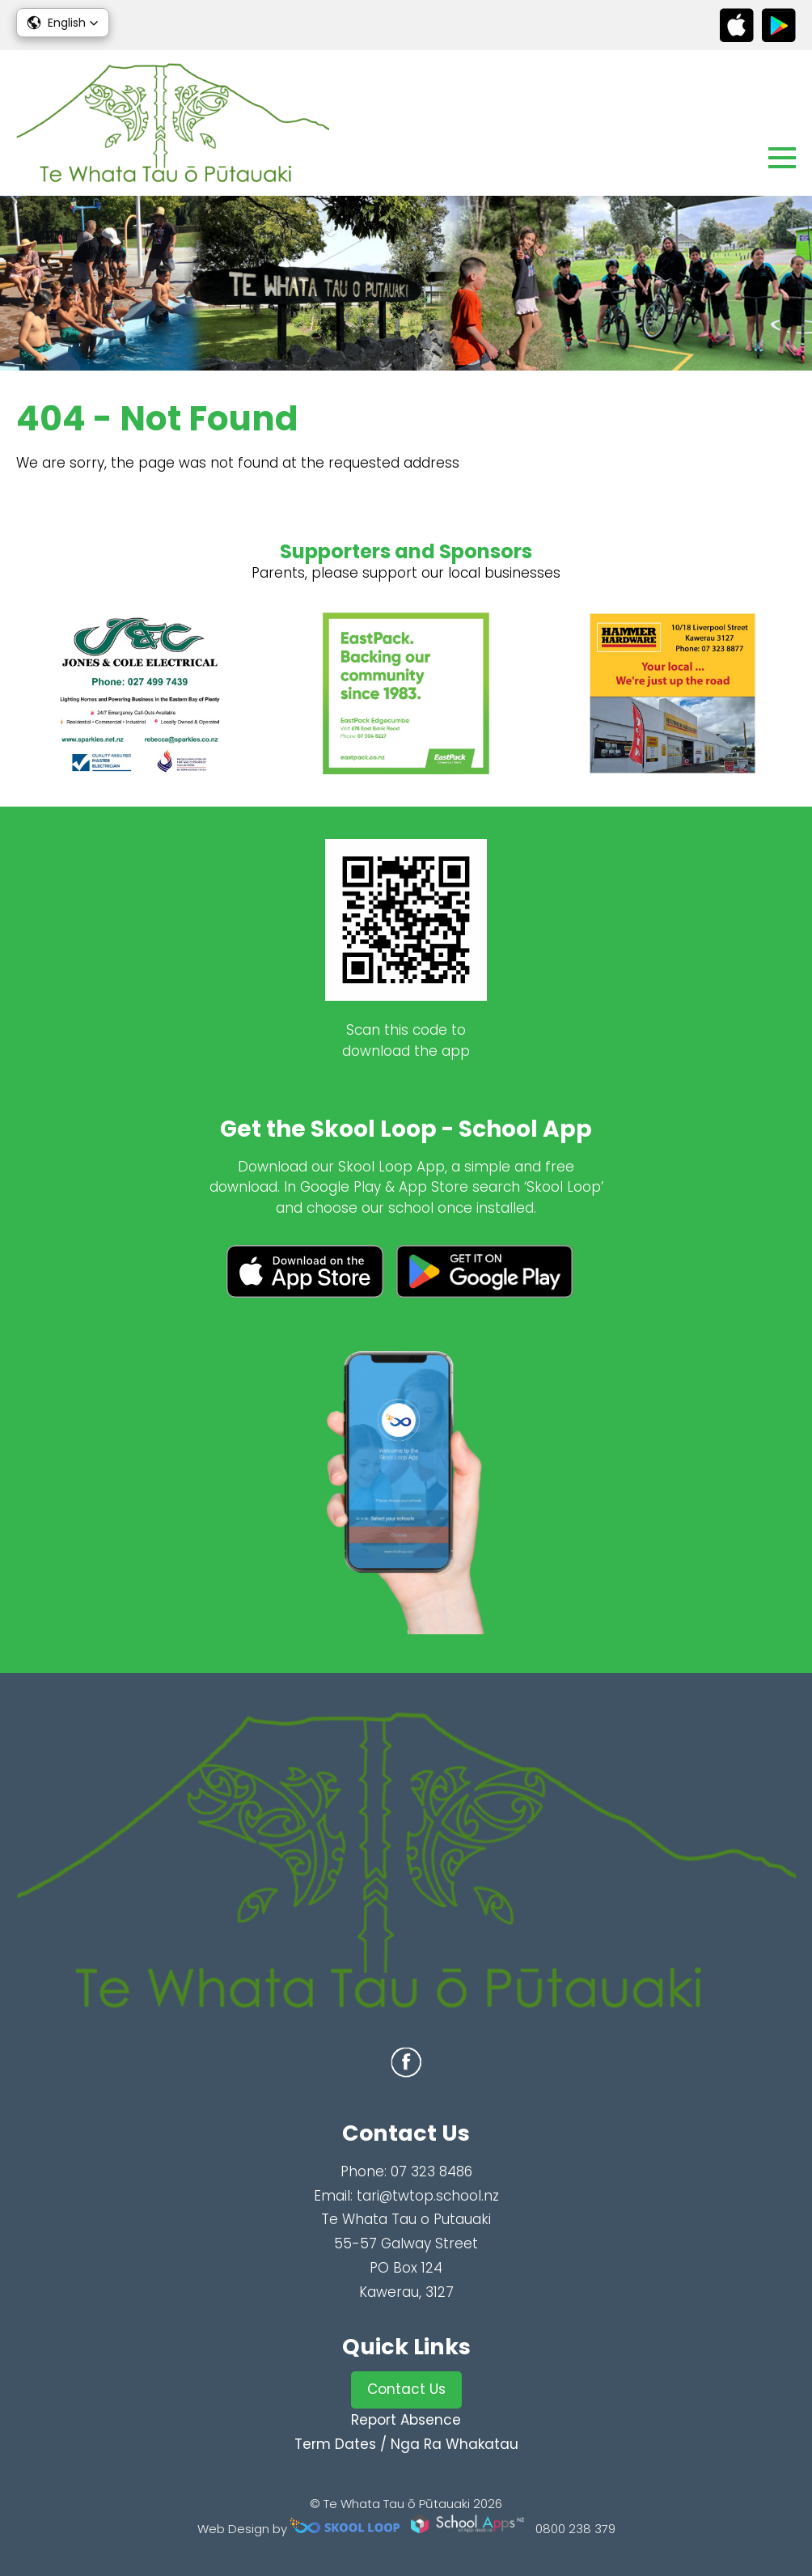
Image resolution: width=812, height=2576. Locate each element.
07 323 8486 (431, 2171)
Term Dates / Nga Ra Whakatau (406, 2444)
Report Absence (406, 2420)
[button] (63, 22)
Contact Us (406, 2389)
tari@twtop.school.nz (428, 2195)
